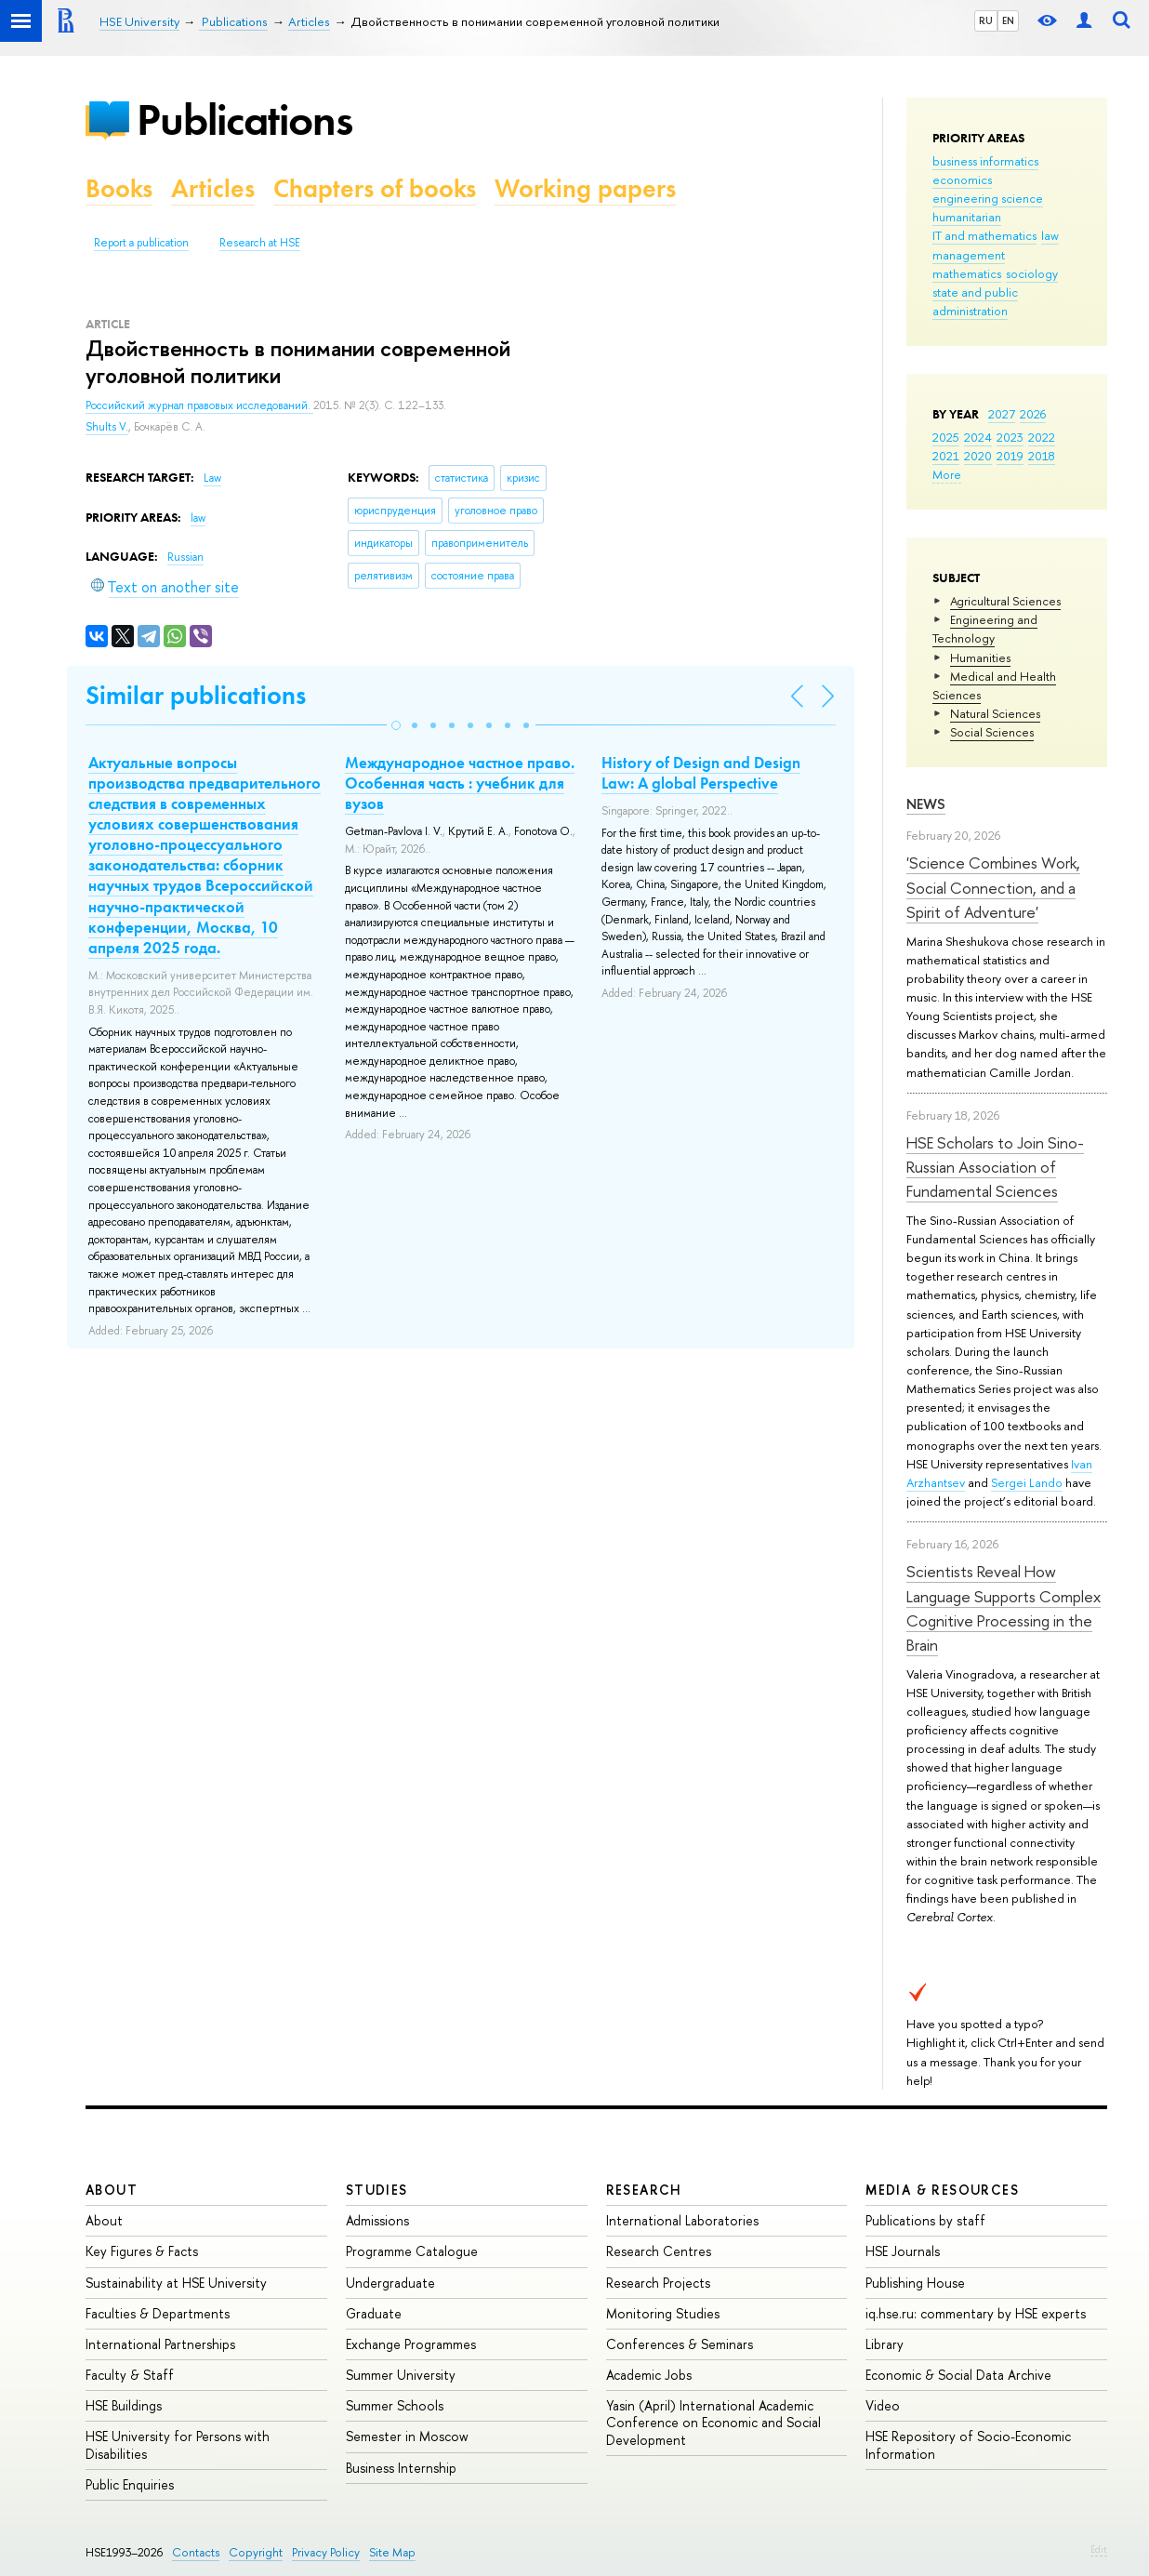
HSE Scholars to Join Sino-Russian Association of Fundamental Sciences (995, 1167)
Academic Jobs (649, 2374)
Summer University (401, 2374)
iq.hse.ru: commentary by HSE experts (975, 2313)
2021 (945, 455)
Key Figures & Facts (142, 2251)
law (1050, 235)
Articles (213, 188)
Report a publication (141, 242)
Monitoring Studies (663, 2313)
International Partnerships (160, 2344)
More (946, 474)
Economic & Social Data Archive (958, 2374)
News (925, 804)
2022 (1041, 437)
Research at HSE (259, 242)
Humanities (980, 657)
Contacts (195, 2552)
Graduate (374, 2313)
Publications (244, 119)
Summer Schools (394, 2405)
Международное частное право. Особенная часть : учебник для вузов (459, 783)
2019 (1010, 455)
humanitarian (966, 216)
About (112, 2189)
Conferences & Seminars (679, 2344)
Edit (1098, 2549)
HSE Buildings (124, 2405)
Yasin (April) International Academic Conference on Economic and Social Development (713, 2422)
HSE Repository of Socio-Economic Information (968, 2444)
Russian (185, 557)
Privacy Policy (326, 2552)
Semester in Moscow (407, 2436)
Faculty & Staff (130, 2374)
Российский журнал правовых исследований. (199, 405)
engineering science (987, 198)
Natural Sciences (995, 713)
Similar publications (196, 695)
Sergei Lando (1027, 1482)
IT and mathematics (984, 235)
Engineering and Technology (984, 628)
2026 (1033, 413)
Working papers (585, 188)
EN (1008, 20)
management (968, 254)
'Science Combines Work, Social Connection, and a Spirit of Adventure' (993, 887)
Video (882, 2405)
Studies (377, 2189)
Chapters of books (374, 188)
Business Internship (401, 2467)
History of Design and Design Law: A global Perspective (700, 772)
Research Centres (658, 2251)
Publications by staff (925, 2220)
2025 (945, 437)
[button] (396, 725)
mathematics (966, 273)
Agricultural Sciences (1005, 600)
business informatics (985, 161)
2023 (1010, 437)
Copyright (256, 2552)
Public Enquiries (130, 2484)
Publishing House (915, 2282)
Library (884, 2344)
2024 (978, 437)
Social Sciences (992, 732)
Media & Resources (942, 2189)
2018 (1041, 455)
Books (119, 188)
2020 (978, 455)
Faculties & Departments (158, 2313)
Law (212, 478)
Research (644, 2189)
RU (986, 20)
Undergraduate (390, 2282)
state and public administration (975, 301)
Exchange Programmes (411, 2344)
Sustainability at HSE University (176, 2282)
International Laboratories (682, 2220)
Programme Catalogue (412, 2251)
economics (962, 179)
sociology (1032, 273)
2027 (1001, 413)
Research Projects (658, 2282)
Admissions (377, 2220)
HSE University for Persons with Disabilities (178, 2444)
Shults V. (107, 426)
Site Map (392, 2552)
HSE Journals (902, 2251)
